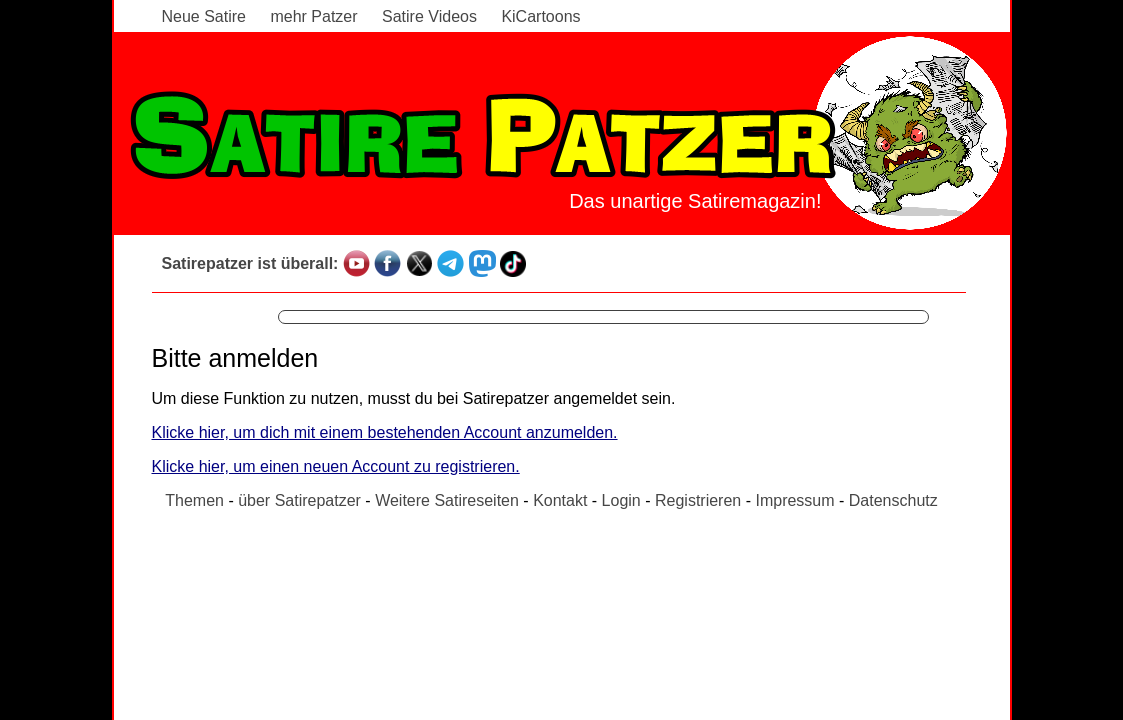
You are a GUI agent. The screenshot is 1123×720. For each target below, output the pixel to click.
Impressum (794, 500)
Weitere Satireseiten (447, 500)
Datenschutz (893, 500)
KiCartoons (540, 16)
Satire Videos (429, 16)
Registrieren (698, 500)
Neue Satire (204, 16)
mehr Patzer (313, 16)
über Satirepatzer (299, 500)
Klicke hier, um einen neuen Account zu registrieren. (336, 466)
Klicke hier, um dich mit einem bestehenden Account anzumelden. (385, 432)
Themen (194, 500)
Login (621, 500)
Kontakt (560, 500)
